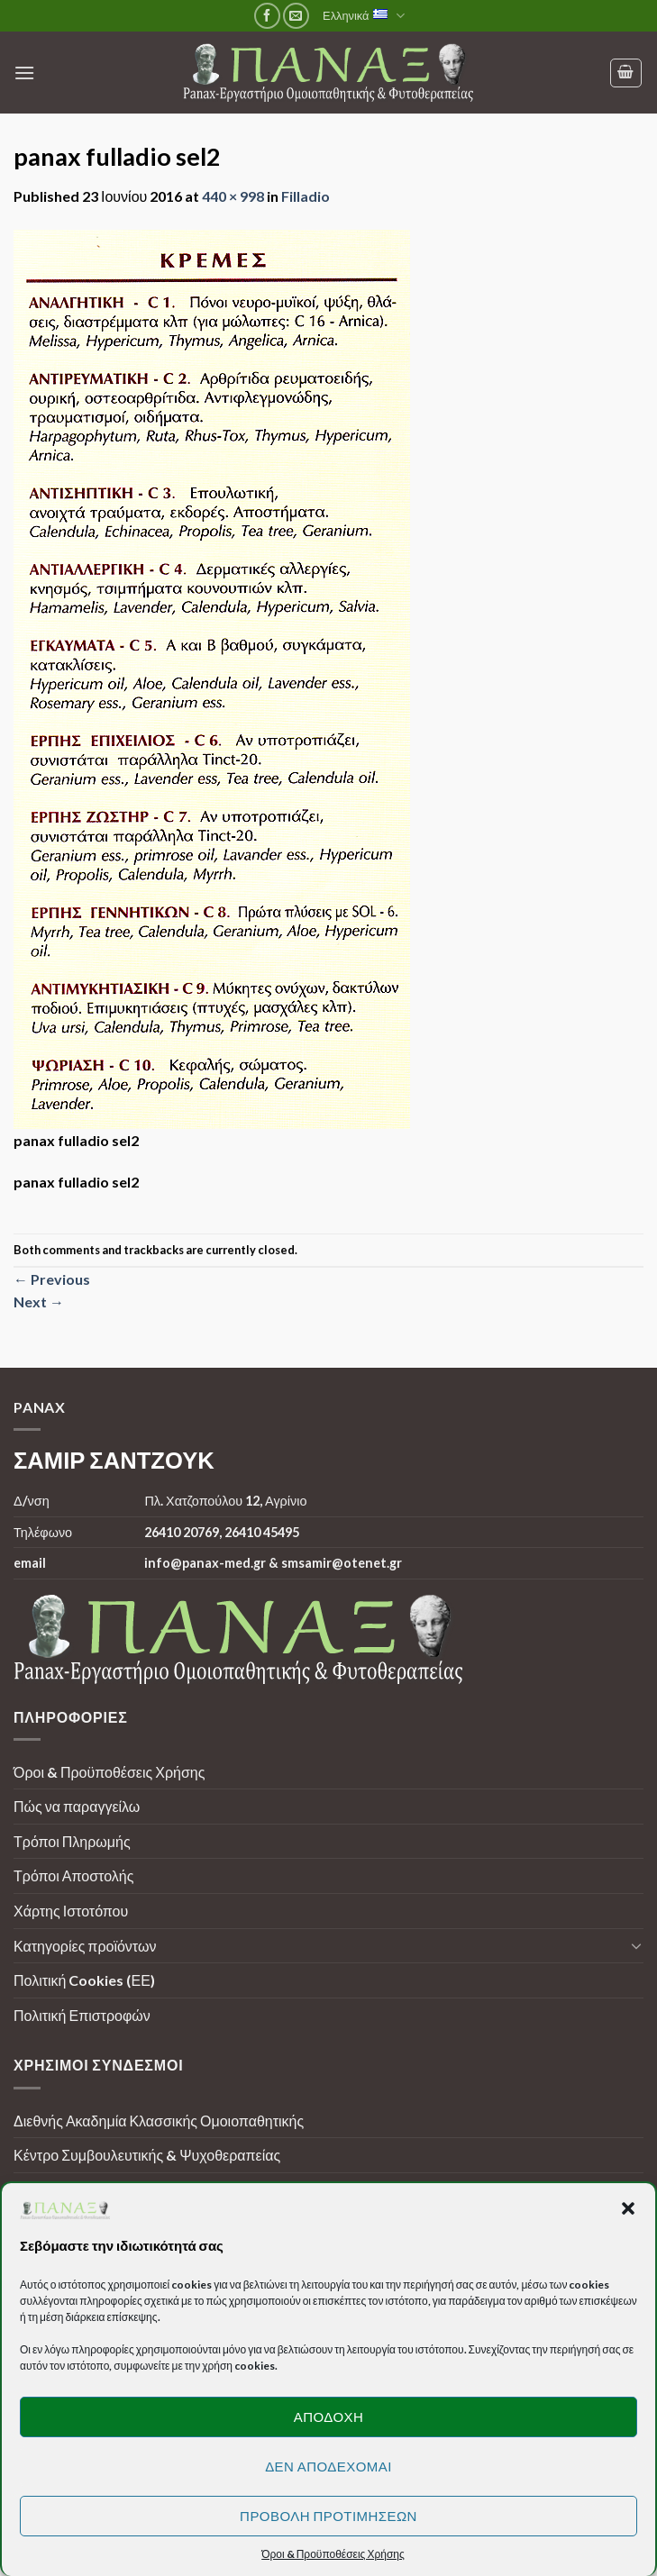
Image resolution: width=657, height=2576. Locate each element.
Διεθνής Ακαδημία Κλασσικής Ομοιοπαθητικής (159, 2120)
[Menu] (24, 72)
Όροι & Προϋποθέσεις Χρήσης (109, 1771)
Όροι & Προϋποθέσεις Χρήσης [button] (333, 2554)
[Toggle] (636, 1945)
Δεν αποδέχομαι (328, 2466)
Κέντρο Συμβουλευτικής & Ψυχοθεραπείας (147, 2154)
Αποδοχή (329, 2416)
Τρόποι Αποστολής (73, 1875)
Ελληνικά (364, 15)
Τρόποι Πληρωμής (72, 1841)
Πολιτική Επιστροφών (82, 2015)
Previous (52, 1279)
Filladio (305, 196)
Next (39, 1301)
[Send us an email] (296, 16)
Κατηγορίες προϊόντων (85, 1945)
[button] (628, 2208)
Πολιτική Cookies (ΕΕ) (84, 1980)
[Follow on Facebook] (267, 16)
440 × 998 (233, 196)
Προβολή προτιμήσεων (328, 2516)
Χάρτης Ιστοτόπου (71, 1910)
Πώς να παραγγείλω (77, 1806)
